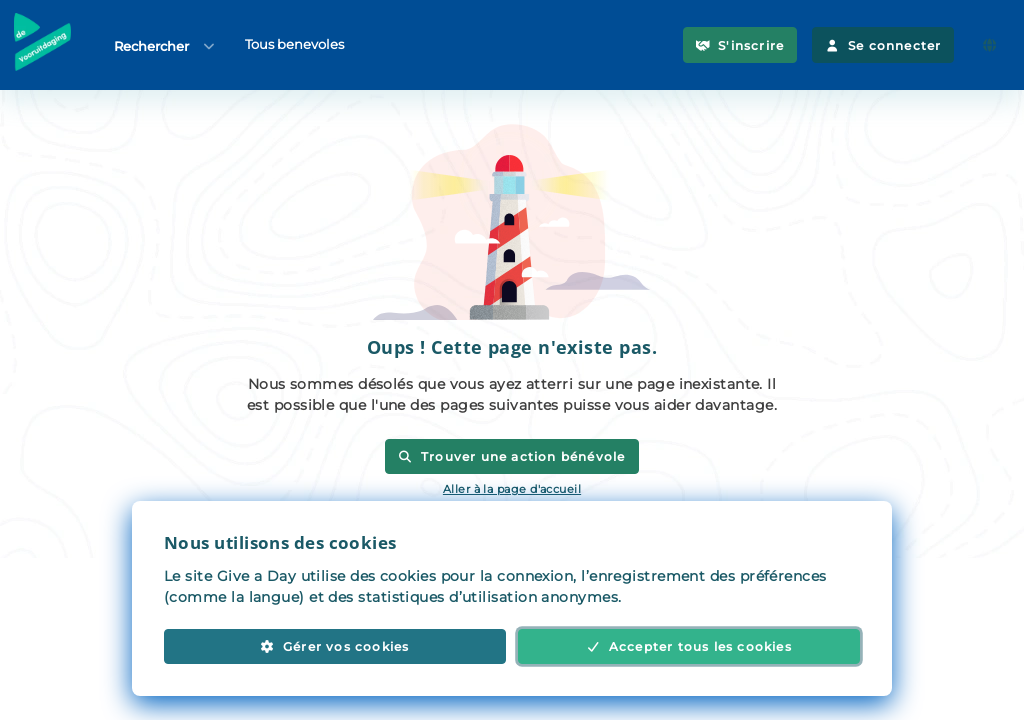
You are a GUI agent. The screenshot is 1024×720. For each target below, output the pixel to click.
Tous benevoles (294, 44)
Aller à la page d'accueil (512, 489)
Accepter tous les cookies (689, 646)
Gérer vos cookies (334, 646)
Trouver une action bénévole (511, 456)
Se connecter (883, 45)
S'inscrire (740, 45)
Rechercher (165, 45)
